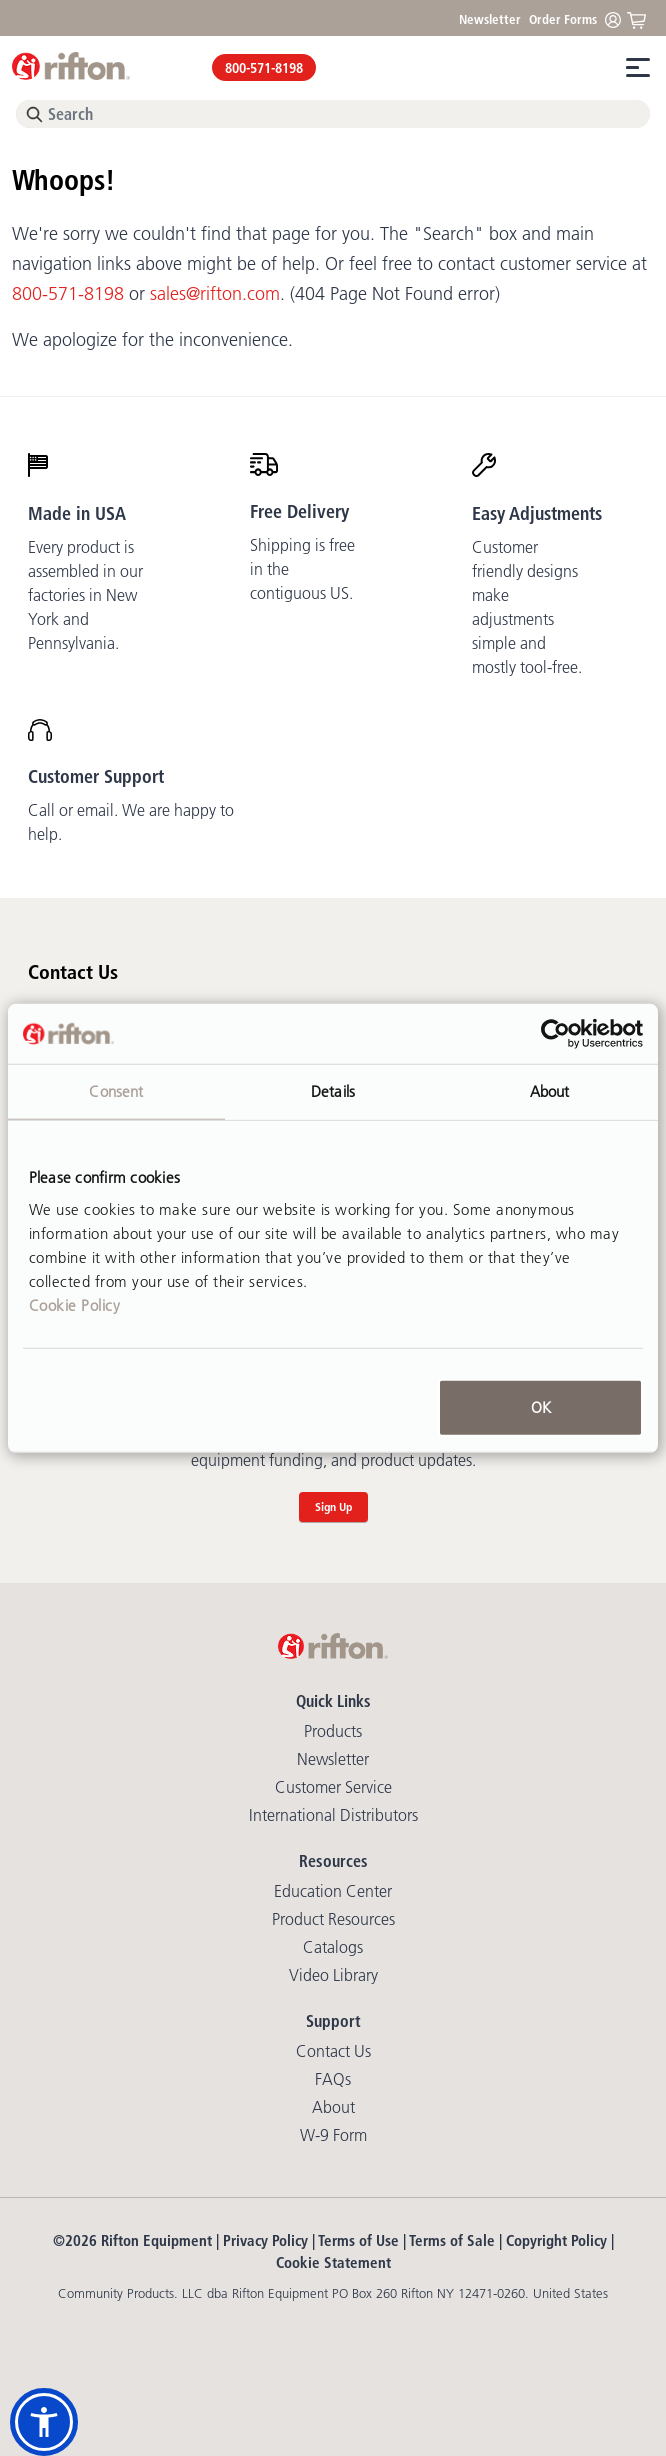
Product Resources (333, 1919)
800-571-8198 (264, 68)
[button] (44, 2422)
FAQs (333, 2079)
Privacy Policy (265, 2240)
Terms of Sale (452, 2240)
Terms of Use (358, 2240)
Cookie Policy (75, 1304)
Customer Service (333, 1787)
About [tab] (550, 1091)
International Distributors (333, 1815)
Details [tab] (333, 1091)
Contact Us (333, 2051)
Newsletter (490, 19)
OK (541, 1406)
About (333, 2107)
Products (333, 1731)
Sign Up (333, 1506)
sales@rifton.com (215, 294)
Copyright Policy (556, 2240)
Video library (333, 1975)
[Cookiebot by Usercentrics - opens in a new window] (555, 1034)
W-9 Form (333, 2135)
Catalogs (333, 1947)
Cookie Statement (333, 2262)
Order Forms (563, 19)
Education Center (333, 1891)
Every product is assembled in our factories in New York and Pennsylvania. (85, 595)
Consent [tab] (116, 1091)
